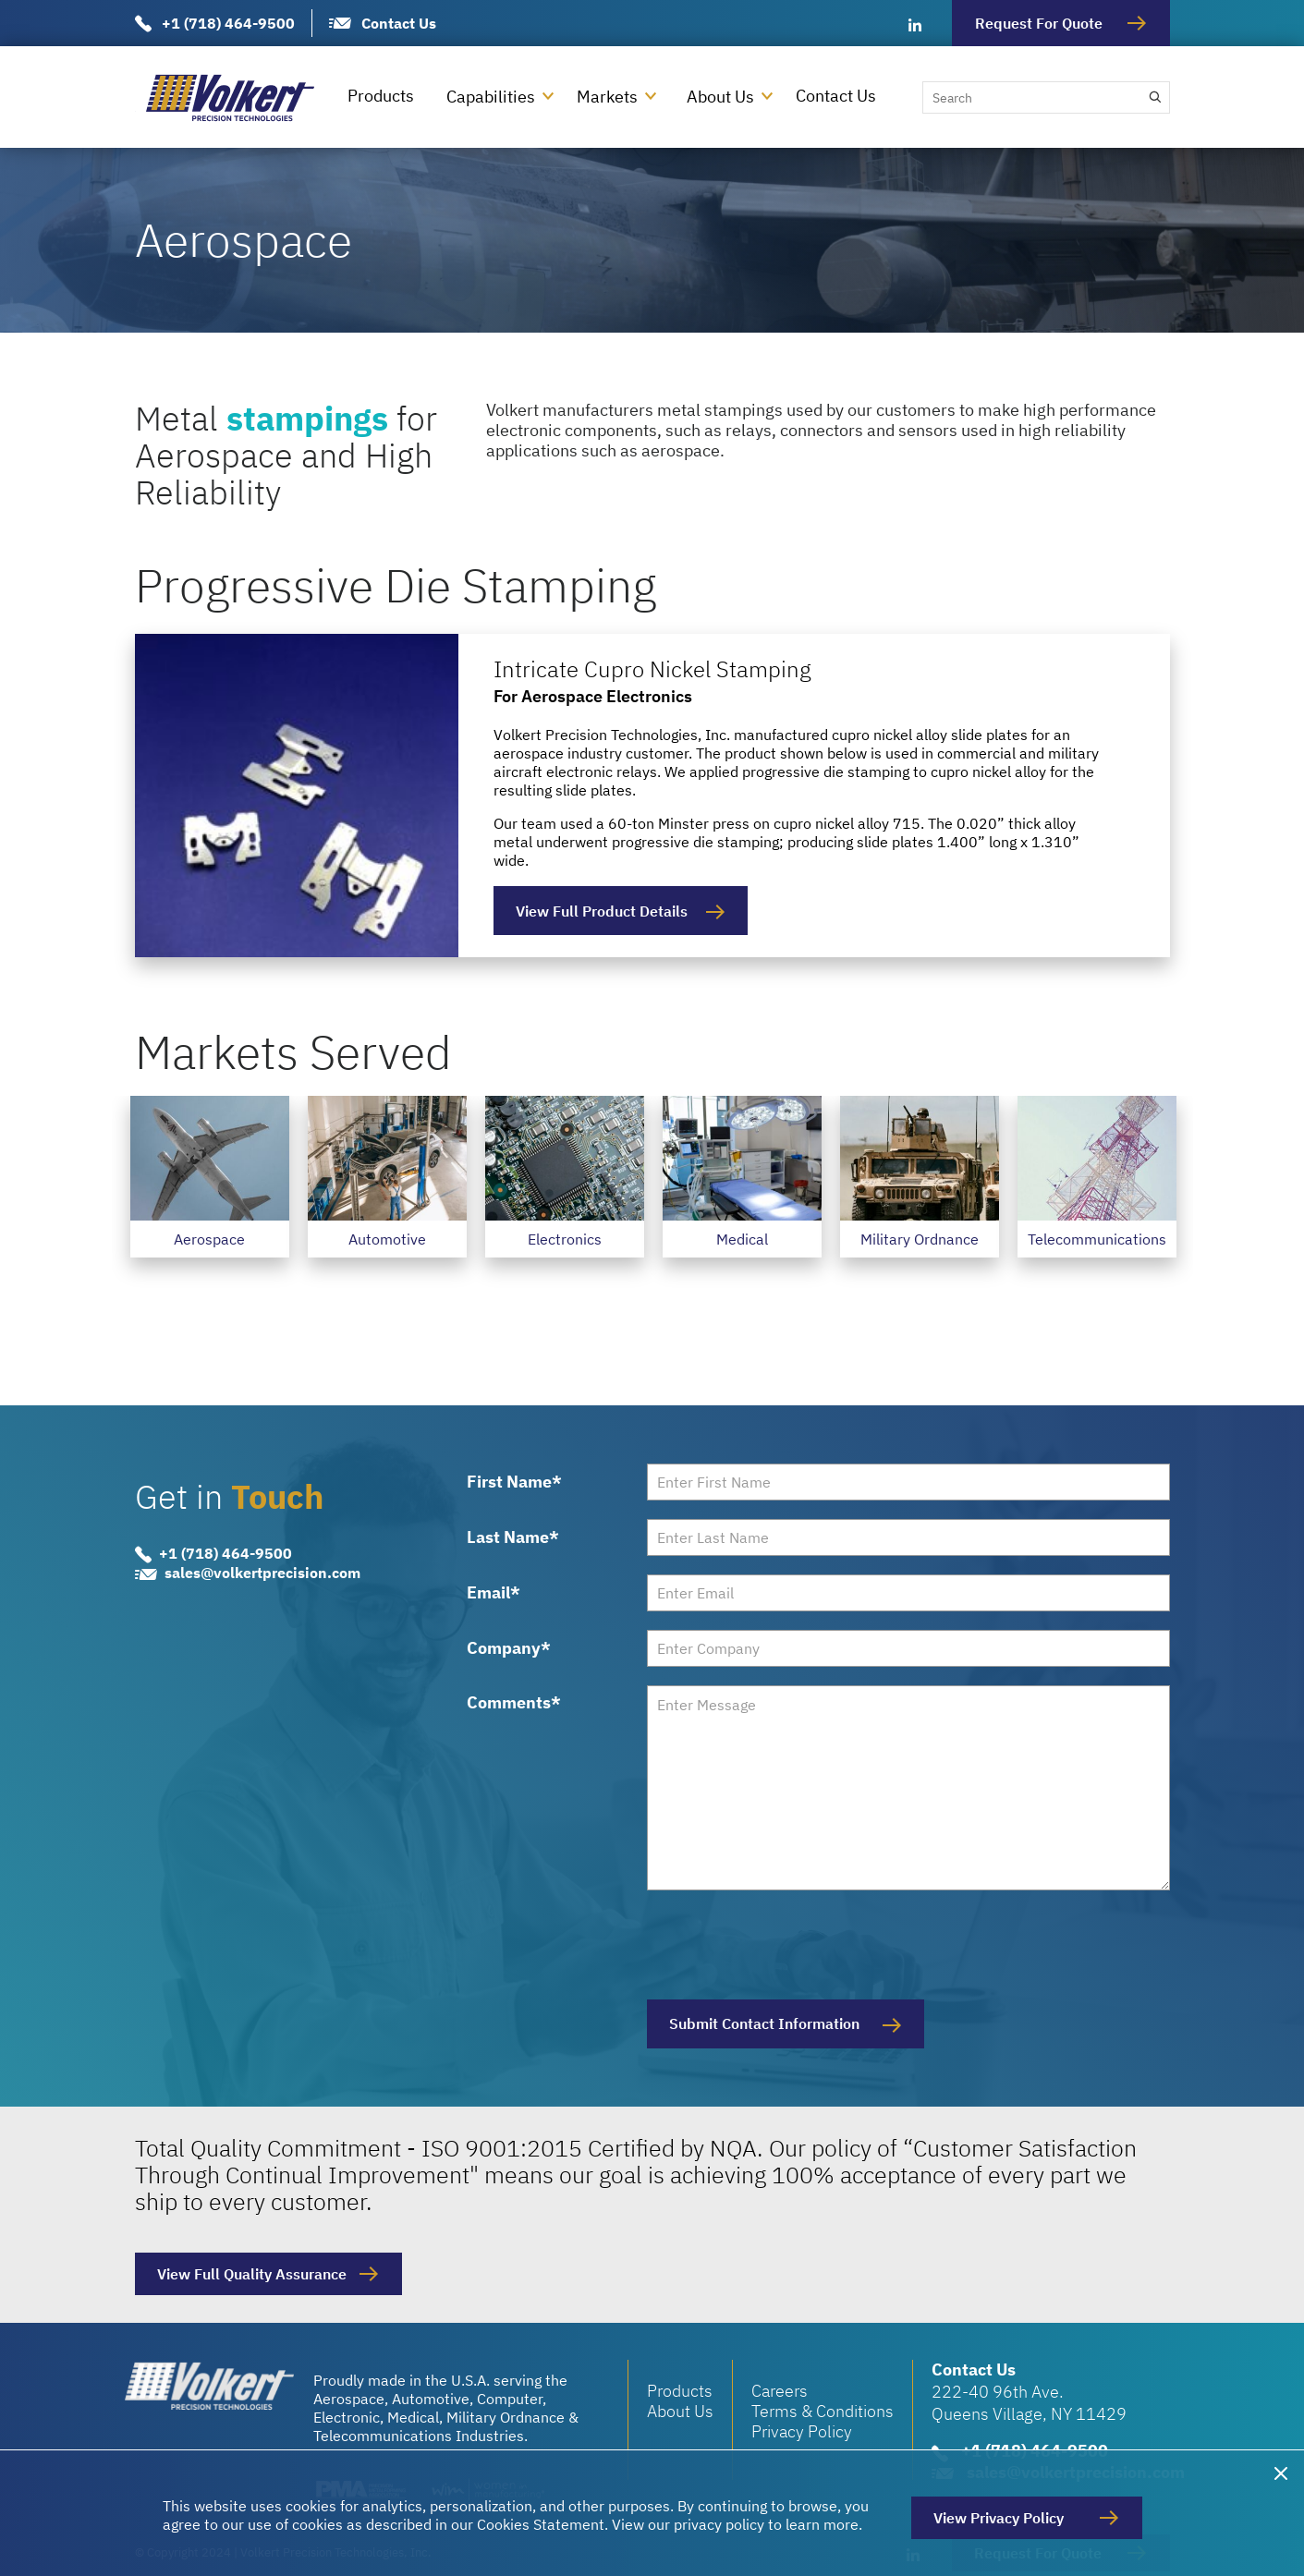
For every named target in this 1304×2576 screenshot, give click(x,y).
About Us (720, 96)
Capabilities (490, 96)
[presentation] (787, 1945)
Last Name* (513, 1537)
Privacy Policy (801, 2431)
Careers (779, 2390)
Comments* (514, 1702)
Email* (493, 1593)
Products (380, 95)
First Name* (514, 1482)
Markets (607, 96)
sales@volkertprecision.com (262, 1573)
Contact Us (398, 23)
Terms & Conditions (822, 2411)
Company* (509, 1648)
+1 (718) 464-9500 (228, 23)
